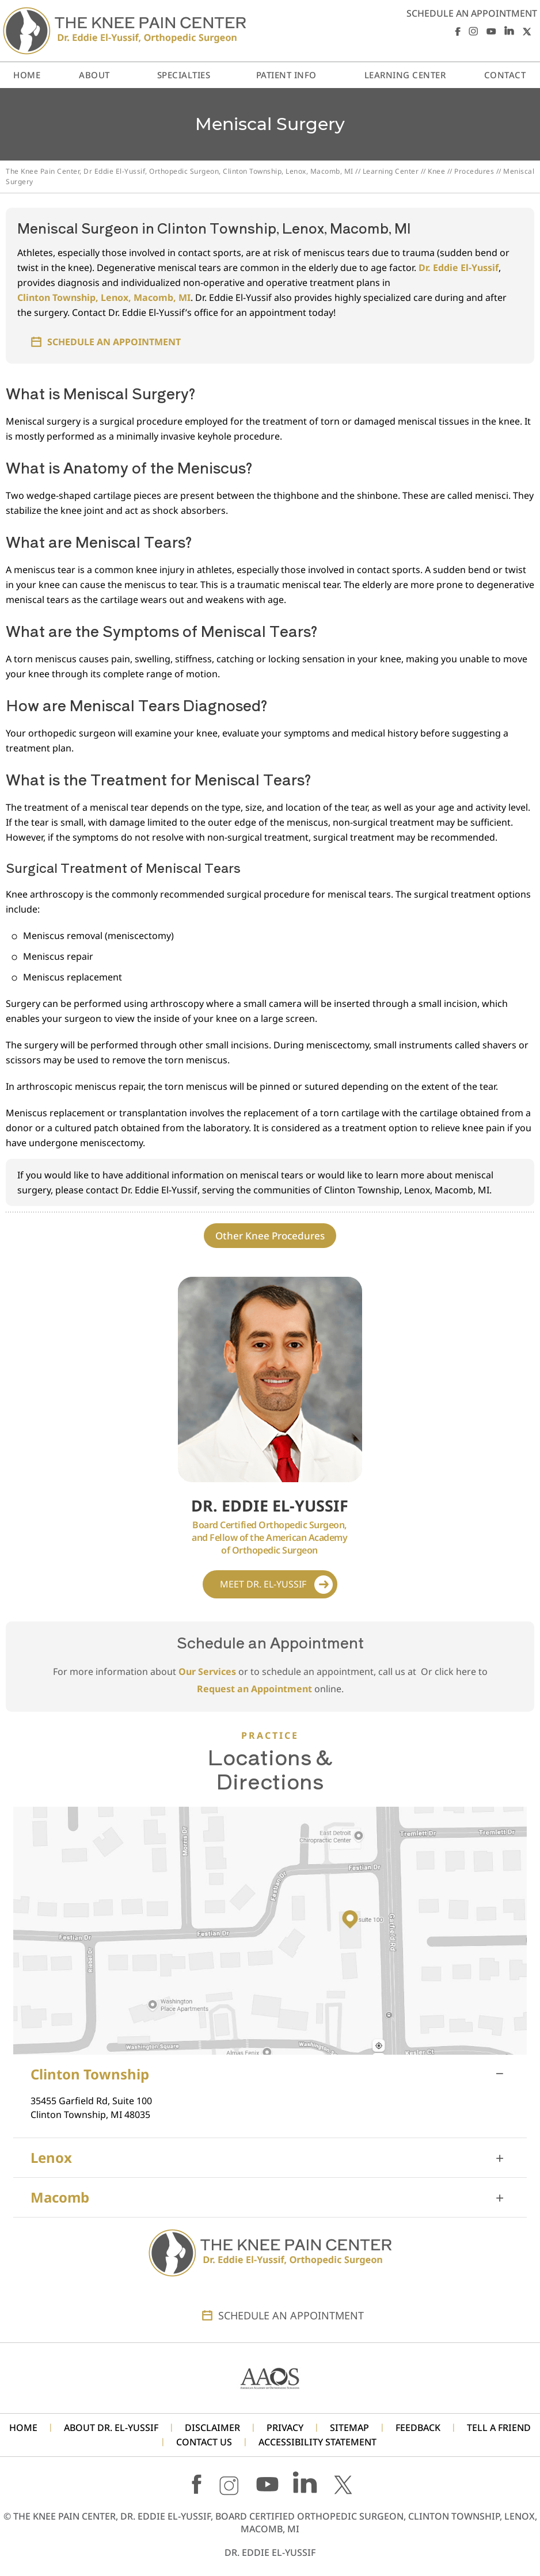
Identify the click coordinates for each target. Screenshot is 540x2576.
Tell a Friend (499, 2428)
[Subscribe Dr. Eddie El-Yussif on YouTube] (491, 31)
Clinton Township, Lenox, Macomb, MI (104, 297)
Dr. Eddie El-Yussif (459, 267)
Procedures (474, 171)
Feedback (418, 2428)
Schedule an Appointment (471, 13)
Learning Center (391, 171)
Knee (436, 171)
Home (26, 75)
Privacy (285, 2428)
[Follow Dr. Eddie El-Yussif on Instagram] (473, 31)
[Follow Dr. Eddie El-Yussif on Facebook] (456, 31)
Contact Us (204, 2442)
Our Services (207, 1671)
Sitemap (349, 2428)
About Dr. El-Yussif (111, 2428)
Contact (505, 75)
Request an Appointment (254, 1688)
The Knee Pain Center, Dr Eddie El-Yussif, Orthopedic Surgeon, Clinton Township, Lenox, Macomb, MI (179, 171)
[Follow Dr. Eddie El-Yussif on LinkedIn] (509, 31)
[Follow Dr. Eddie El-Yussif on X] (527, 31)
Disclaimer (212, 2428)
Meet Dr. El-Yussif (263, 1584)
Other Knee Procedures (270, 1235)
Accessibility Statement (317, 2442)
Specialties (184, 75)
